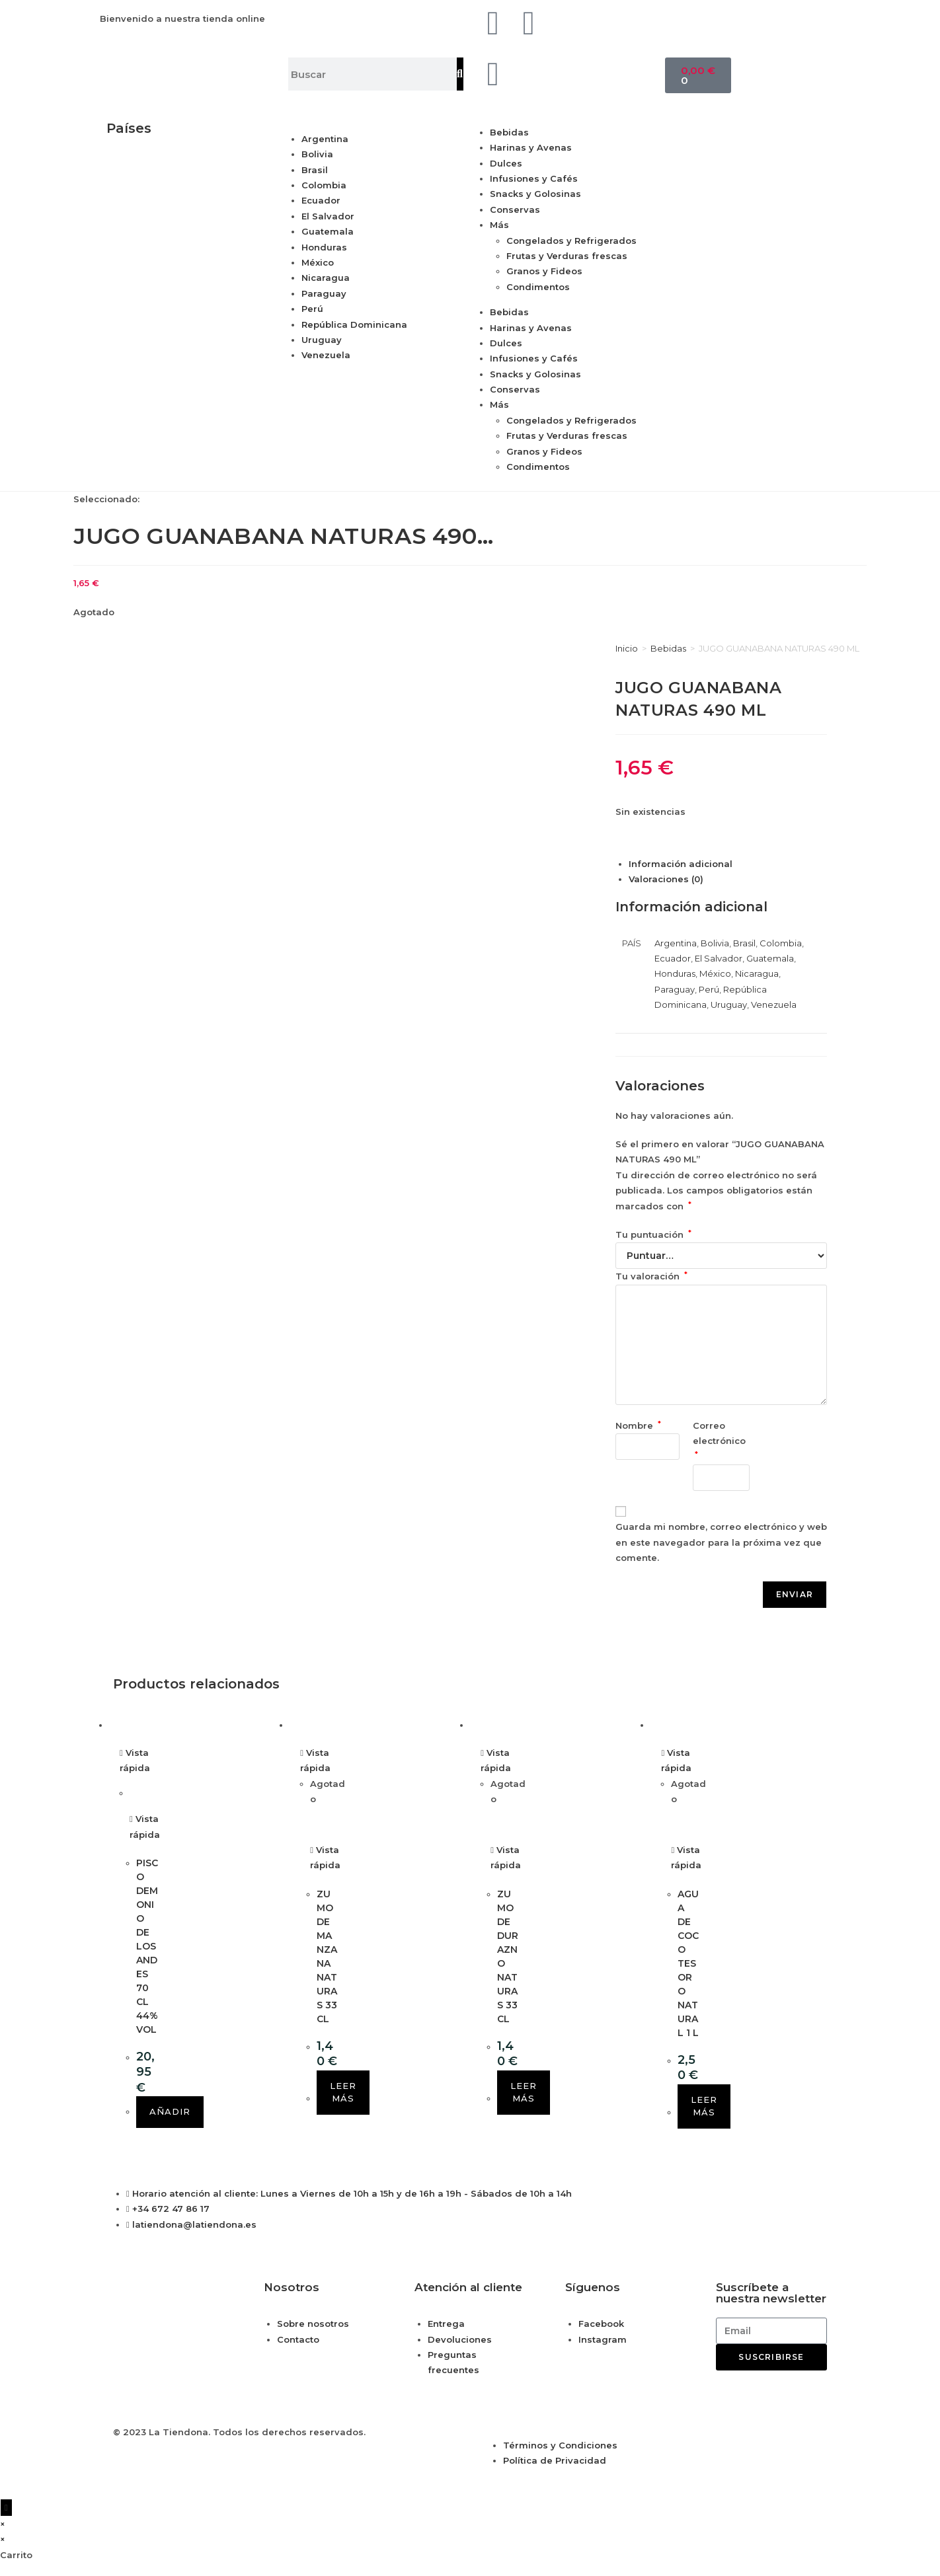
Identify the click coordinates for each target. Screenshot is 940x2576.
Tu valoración (651, 1276)
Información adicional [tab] (680, 863)
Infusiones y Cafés (534, 178)
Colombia (323, 185)
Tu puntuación (653, 1234)
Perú (312, 308)
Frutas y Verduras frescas (566, 255)
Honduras (324, 247)
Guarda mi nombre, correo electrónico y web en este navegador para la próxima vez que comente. (721, 1542)
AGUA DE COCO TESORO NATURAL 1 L (688, 1963)
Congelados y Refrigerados (571, 240)
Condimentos (538, 287)
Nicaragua (325, 277)
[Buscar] (460, 74)
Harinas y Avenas (531, 147)
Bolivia (317, 154)
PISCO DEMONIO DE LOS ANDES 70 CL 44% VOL (147, 1946)
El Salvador (327, 216)
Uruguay (321, 339)
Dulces (506, 163)
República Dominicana (354, 324)
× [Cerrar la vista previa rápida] (2, 2524)
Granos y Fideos (544, 271)
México (317, 262)
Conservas (515, 209)
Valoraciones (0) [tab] (666, 879)
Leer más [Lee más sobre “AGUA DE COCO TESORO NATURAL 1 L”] (704, 2106)
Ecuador (320, 200)
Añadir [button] (169, 2111)
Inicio (626, 648)
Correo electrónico (720, 1439)
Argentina (324, 138)
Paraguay (323, 293)
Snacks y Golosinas (535, 193)
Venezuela (325, 355)
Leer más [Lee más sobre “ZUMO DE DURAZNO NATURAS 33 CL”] (523, 2092)
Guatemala (327, 231)
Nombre (638, 1425)
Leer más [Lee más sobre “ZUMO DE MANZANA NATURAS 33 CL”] (343, 2092)
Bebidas (509, 132)
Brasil (314, 170)
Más (499, 224)
